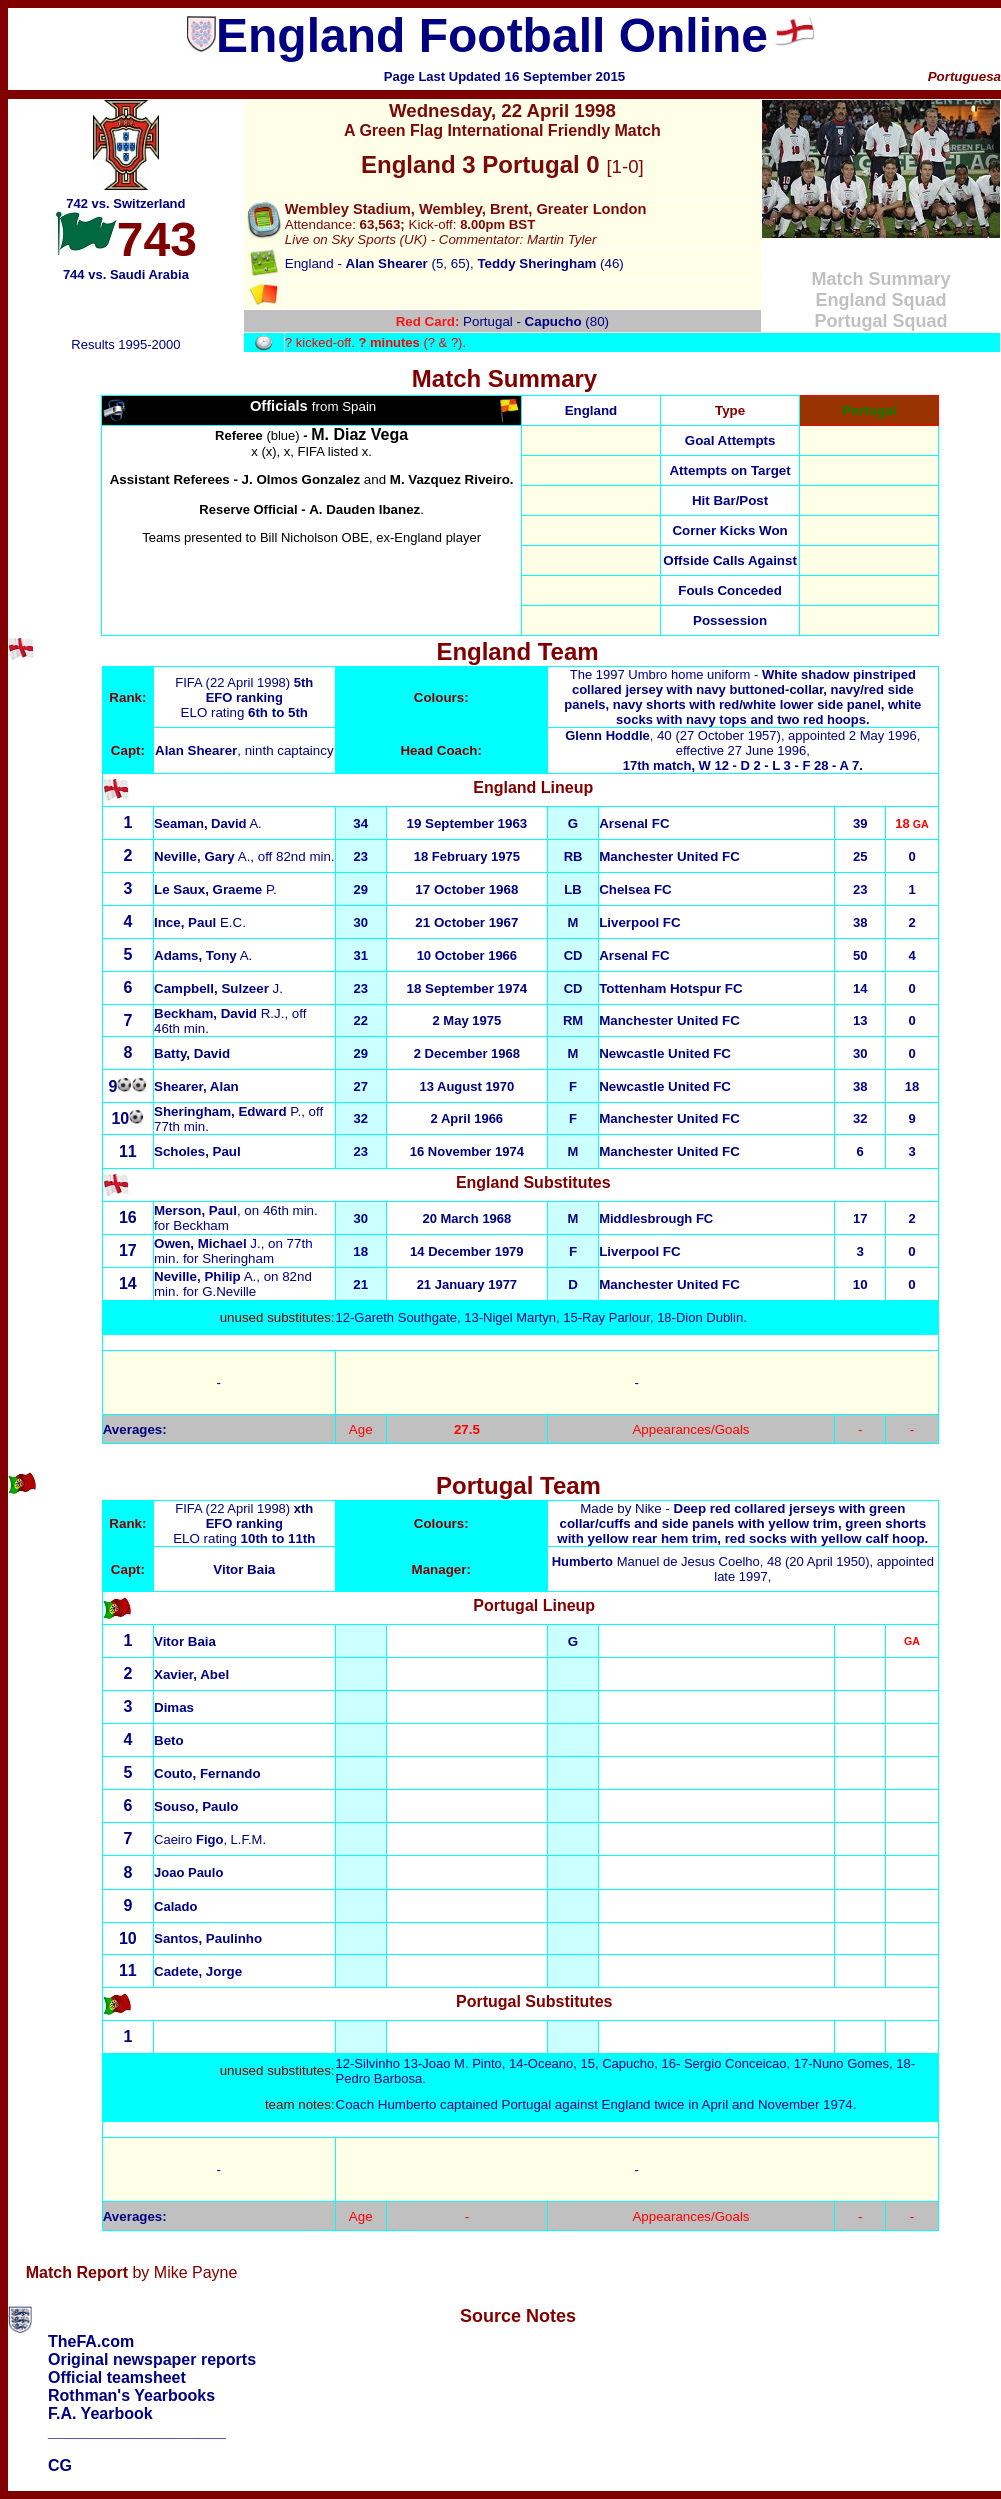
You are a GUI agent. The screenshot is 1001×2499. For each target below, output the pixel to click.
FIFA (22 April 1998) (234, 682)
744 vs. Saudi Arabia (126, 274)
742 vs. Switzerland (125, 203)
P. (215, 889)
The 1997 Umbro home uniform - (742, 697)
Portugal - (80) (502, 321)
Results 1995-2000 (125, 344)
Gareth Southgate (405, 1317)
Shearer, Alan (196, 1086)
